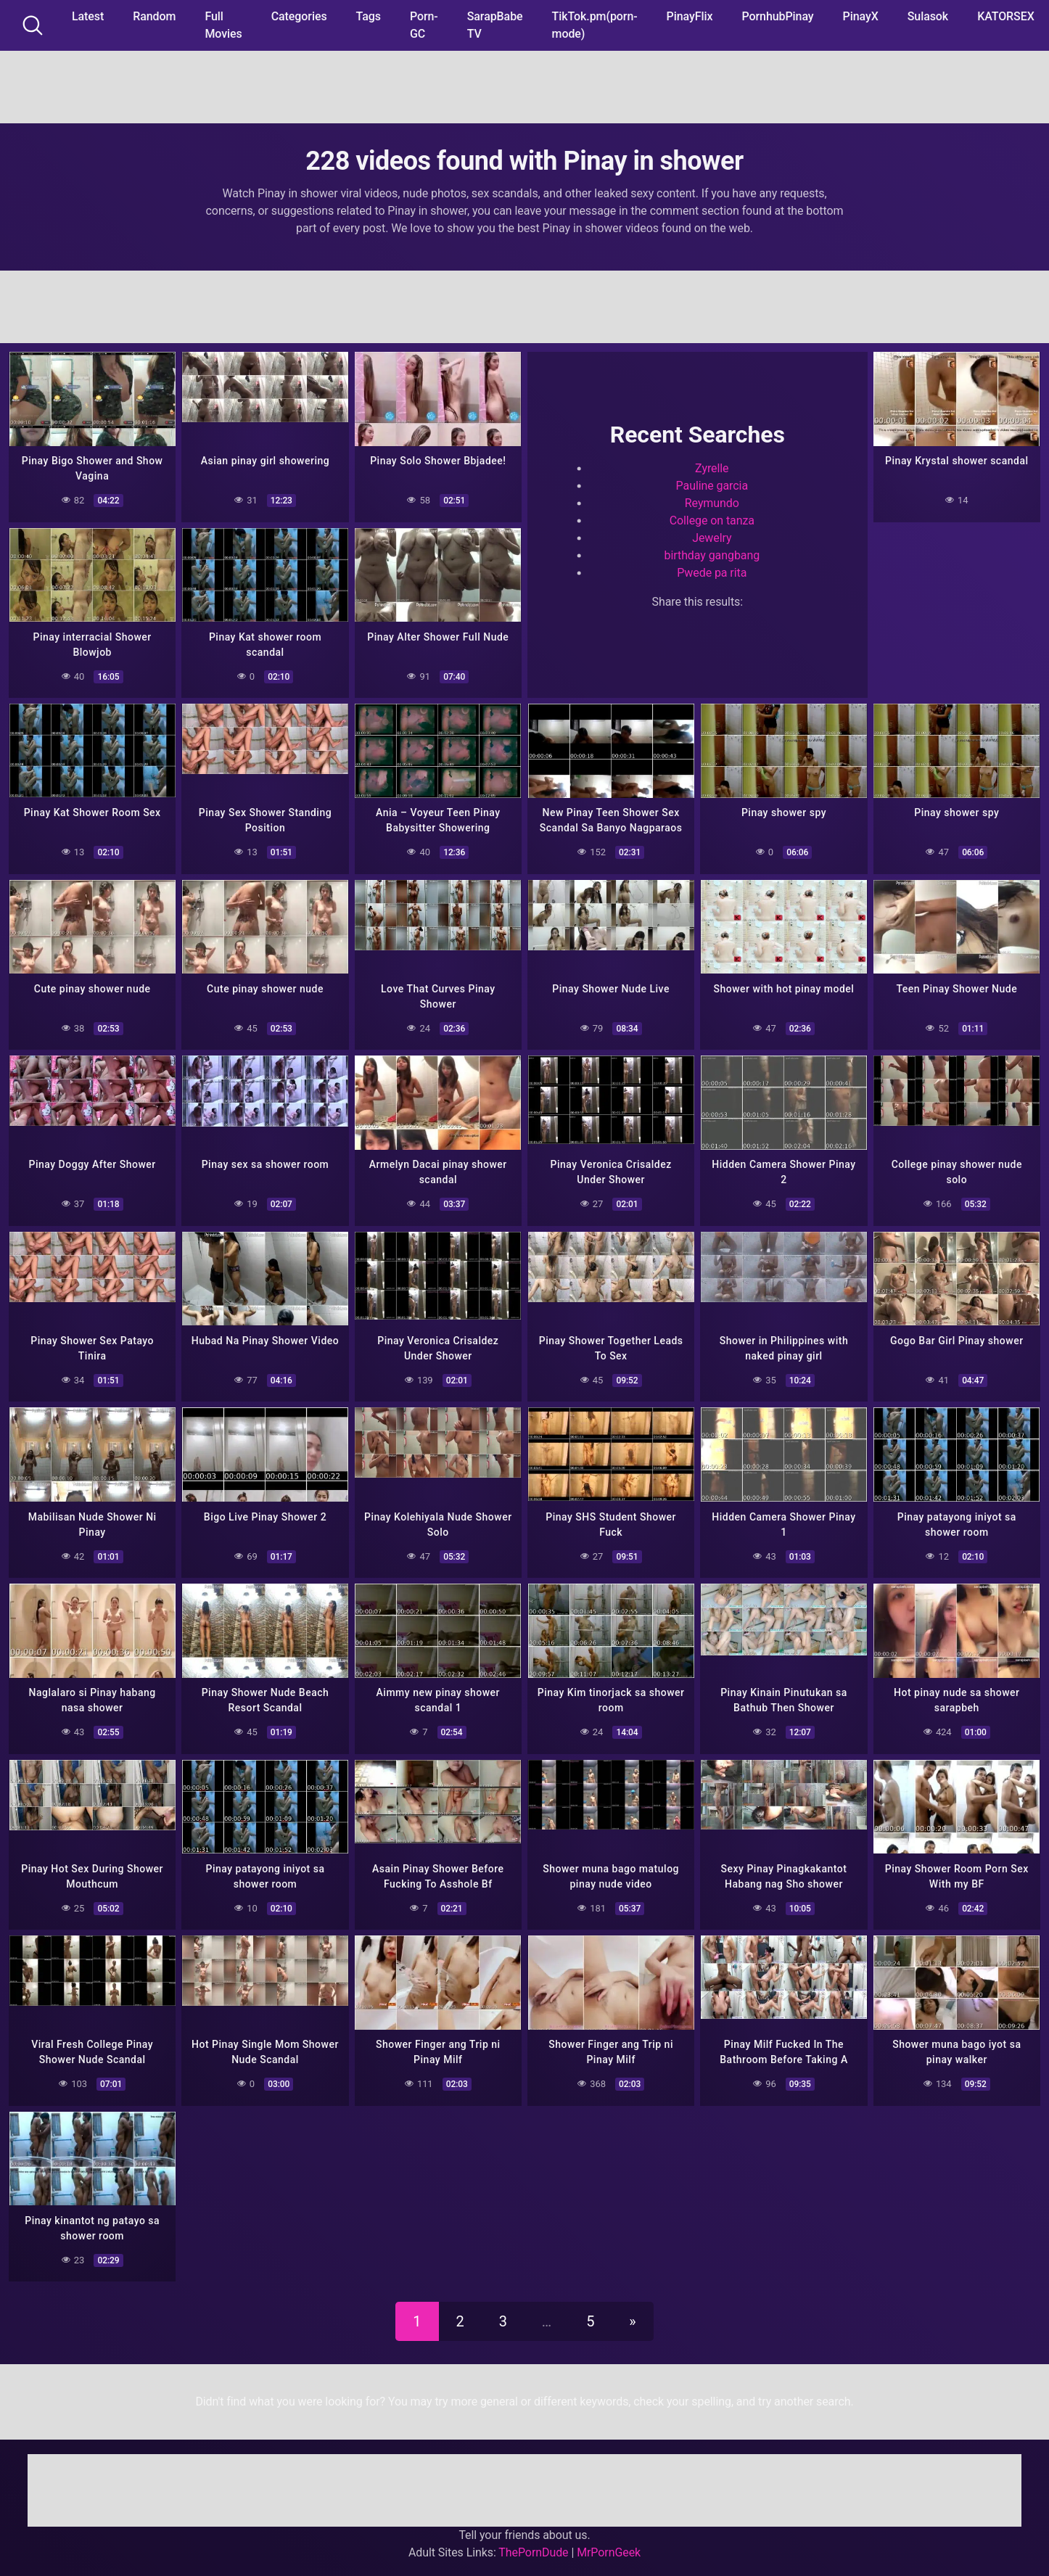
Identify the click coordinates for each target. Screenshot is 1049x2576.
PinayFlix (690, 16)
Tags (368, 16)
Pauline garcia (712, 486)
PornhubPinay (777, 16)
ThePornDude (533, 2549)
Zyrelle (711, 468)
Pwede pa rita (711, 573)
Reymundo (712, 503)
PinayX (861, 16)
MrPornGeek (609, 2549)
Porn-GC (424, 25)
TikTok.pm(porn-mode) (595, 25)
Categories (299, 16)
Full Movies (223, 25)
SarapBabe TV (495, 25)
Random (154, 16)
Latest (88, 16)
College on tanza (712, 520)
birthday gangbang (712, 555)
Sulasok (928, 16)
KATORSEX (1005, 16)
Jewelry (711, 538)
